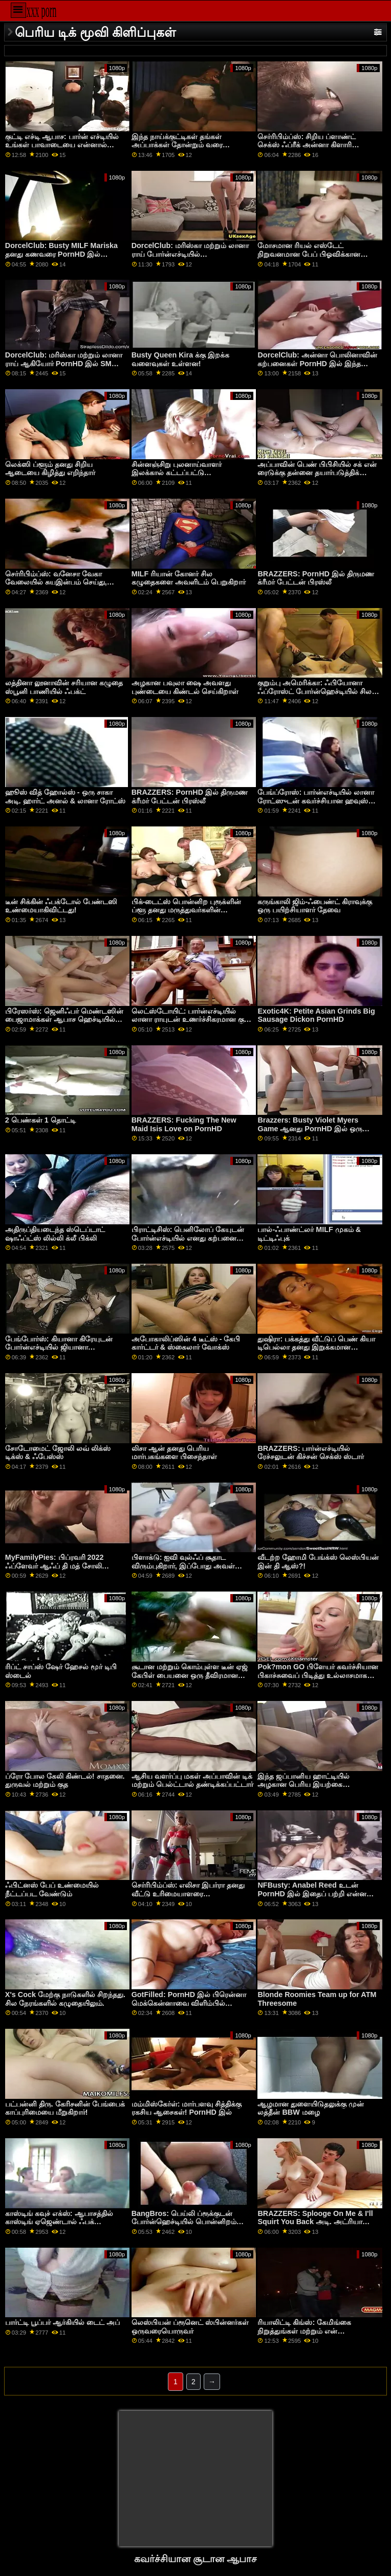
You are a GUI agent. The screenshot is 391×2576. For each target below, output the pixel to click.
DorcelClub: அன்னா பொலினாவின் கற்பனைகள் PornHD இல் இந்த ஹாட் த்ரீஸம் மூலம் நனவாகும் (317, 363)
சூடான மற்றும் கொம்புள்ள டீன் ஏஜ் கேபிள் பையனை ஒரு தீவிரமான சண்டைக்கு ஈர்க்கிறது (190, 1675)
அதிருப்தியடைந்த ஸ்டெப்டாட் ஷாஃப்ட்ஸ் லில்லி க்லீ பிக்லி (55, 1233)
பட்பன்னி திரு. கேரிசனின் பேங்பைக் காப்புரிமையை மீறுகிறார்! (65, 2108)
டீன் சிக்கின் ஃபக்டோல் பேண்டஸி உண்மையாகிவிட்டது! (61, 906)
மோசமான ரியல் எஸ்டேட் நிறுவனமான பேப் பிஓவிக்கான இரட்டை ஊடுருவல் (308, 253)
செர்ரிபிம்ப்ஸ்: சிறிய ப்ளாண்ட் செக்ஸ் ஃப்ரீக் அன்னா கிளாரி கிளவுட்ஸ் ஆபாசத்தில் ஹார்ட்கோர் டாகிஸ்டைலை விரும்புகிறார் (314, 149)
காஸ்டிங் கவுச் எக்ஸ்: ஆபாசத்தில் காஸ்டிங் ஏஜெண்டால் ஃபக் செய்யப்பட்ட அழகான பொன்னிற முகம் (61, 2226)
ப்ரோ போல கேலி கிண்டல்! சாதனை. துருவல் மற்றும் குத (65, 1780)
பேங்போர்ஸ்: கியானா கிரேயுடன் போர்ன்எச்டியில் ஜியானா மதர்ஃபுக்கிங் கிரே (59, 1347)
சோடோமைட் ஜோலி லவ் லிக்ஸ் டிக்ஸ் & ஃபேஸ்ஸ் (58, 1452)
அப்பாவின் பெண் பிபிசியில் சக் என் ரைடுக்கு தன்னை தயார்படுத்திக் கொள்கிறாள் (317, 472)
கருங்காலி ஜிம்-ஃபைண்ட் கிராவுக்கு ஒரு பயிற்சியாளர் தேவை (314, 906)
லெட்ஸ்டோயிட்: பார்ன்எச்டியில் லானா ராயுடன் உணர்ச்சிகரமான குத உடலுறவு (190, 1019)
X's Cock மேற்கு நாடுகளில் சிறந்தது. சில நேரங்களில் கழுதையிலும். (65, 1998)
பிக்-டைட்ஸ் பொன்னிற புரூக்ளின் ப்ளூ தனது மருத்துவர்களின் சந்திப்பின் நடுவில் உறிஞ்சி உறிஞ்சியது (187, 914)
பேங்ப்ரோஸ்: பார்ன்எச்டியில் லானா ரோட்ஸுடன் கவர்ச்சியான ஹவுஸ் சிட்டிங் (315, 800)
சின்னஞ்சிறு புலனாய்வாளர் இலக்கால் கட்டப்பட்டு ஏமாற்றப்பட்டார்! (177, 472)
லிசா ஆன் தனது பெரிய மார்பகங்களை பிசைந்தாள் (174, 1452)
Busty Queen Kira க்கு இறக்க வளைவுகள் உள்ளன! (180, 359)
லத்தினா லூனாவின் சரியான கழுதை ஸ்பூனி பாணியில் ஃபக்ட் (64, 687)
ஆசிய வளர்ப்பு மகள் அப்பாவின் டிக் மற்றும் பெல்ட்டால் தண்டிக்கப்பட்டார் (192, 1780)
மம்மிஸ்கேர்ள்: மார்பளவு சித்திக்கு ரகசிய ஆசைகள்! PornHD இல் (187, 2108)
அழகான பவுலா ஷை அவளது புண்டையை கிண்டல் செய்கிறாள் (185, 687)
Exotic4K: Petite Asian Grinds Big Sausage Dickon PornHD (316, 1015)
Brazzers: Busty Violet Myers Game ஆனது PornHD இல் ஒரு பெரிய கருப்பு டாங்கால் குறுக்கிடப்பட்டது (309, 1133)
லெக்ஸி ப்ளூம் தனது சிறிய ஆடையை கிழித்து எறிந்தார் (50, 468)
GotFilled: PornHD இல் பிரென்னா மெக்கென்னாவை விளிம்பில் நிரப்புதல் (189, 2002)
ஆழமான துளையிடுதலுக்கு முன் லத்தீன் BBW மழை (310, 2108)
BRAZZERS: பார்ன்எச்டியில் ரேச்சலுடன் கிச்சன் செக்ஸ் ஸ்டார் (310, 1452)
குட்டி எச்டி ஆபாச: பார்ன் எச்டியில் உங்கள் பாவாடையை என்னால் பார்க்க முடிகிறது (62, 145)
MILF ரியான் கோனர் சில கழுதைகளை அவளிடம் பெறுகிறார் (189, 578)
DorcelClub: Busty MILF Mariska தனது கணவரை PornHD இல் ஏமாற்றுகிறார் (61, 253)
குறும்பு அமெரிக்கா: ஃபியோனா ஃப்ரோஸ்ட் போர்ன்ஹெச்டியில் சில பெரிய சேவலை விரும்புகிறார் (314, 691)
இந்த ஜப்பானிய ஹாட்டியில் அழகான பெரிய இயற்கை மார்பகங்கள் (303, 1784)
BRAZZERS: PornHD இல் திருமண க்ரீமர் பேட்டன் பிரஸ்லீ (315, 578)
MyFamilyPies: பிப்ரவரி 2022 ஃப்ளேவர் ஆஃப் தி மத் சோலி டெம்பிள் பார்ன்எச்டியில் (54, 1565)
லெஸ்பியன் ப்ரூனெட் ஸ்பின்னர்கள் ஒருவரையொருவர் (190, 2326)
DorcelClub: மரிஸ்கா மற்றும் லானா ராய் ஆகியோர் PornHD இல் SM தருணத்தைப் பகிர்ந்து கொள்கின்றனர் (65, 363)
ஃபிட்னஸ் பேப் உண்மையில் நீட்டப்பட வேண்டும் (52, 1889)
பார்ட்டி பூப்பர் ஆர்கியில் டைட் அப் (62, 2322)
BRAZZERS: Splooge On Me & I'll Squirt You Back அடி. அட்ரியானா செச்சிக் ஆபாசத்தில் (315, 2221)
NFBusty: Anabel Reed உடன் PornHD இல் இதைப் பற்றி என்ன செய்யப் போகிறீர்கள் (311, 1893)
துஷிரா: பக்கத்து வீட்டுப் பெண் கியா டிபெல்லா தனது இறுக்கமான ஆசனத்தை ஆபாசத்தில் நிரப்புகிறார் (316, 1347)
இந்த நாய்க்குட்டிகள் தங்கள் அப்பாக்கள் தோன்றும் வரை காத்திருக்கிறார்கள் (177, 145)
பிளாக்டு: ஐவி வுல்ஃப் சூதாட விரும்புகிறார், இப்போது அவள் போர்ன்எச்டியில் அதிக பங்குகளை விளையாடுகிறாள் (187, 1570)
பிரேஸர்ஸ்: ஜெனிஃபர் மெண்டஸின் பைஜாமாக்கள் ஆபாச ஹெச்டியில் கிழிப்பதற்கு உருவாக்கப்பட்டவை (64, 1019)
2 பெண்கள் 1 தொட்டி (40, 1120)
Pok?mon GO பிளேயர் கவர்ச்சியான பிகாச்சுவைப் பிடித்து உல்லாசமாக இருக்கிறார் (317, 1675)
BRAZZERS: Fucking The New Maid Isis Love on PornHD (184, 1124)
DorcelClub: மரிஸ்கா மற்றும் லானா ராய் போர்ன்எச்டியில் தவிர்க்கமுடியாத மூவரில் (190, 253)
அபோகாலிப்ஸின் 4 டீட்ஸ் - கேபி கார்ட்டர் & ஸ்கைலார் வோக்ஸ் (186, 1343)
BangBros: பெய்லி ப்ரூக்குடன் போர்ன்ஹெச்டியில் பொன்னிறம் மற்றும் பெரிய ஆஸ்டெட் (184, 2221)
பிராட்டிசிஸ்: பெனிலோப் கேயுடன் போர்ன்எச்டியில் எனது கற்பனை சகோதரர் (188, 1237)
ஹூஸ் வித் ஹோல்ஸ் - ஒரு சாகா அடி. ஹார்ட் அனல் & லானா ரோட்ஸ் (65, 796)
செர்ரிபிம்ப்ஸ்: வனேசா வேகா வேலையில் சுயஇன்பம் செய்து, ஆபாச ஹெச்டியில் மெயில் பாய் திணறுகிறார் (57, 586)
